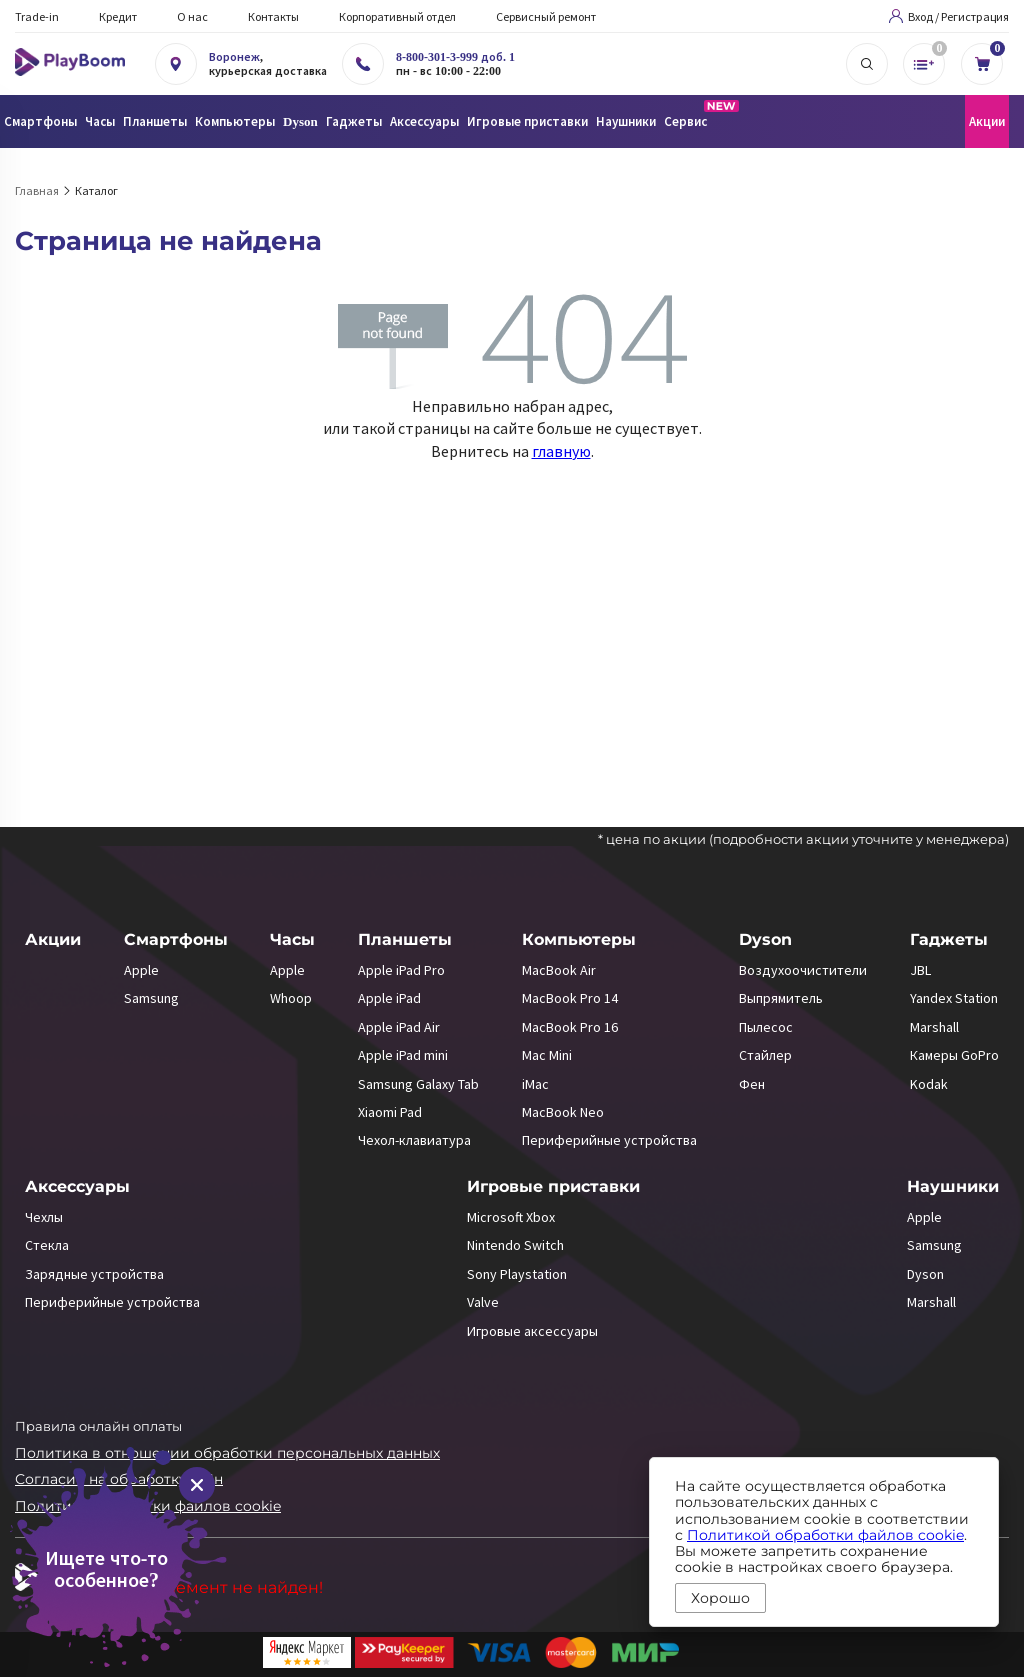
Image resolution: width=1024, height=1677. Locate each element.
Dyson (765, 939)
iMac (535, 1084)
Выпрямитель (781, 998)
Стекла (47, 1245)
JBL (920, 970)
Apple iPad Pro (401, 970)
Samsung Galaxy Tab (418, 1084)
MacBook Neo (563, 1112)
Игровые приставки (553, 1186)
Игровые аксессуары (532, 1331)
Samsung (151, 998)
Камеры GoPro (954, 1055)
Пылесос (766, 1027)
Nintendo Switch (515, 1245)
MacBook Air (559, 970)
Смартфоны (176, 939)
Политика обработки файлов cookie (148, 1506)
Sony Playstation (517, 1274)
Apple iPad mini (403, 1055)
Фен (752, 1084)
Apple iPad (389, 998)
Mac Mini (547, 1055)
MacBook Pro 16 (570, 1027)
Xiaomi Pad (390, 1112)
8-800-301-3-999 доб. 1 (455, 57)
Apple (141, 970)
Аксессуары (77, 1186)
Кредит (118, 16)
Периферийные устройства (609, 1140)
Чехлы (44, 1217)
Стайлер (765, 1055)
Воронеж (234, 57)
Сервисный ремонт (546, 16)
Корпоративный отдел (397, 16)
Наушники (953, 1186)
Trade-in (37, 16)
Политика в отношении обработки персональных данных (227, 1453)
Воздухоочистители (803, 970)
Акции (987, 121)
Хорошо (720, 1598)
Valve (483, 1302)
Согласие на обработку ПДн (119, 1479)
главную (561, 451)
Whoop (291, 998)
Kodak (929, 1084)
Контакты (273, 16)
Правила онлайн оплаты (98, 1426)
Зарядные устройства (94, 1274)
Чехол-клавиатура (414, 1140)
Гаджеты (949, 939)
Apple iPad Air (399, 1027)
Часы (292, 939)
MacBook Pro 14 (570, 998)
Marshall (934, 1027)
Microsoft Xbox (511, 1217)
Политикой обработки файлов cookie (825, 1535)
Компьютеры (579, 939)
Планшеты (405, 939)
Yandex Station (954, 998)
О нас (192, 16)
